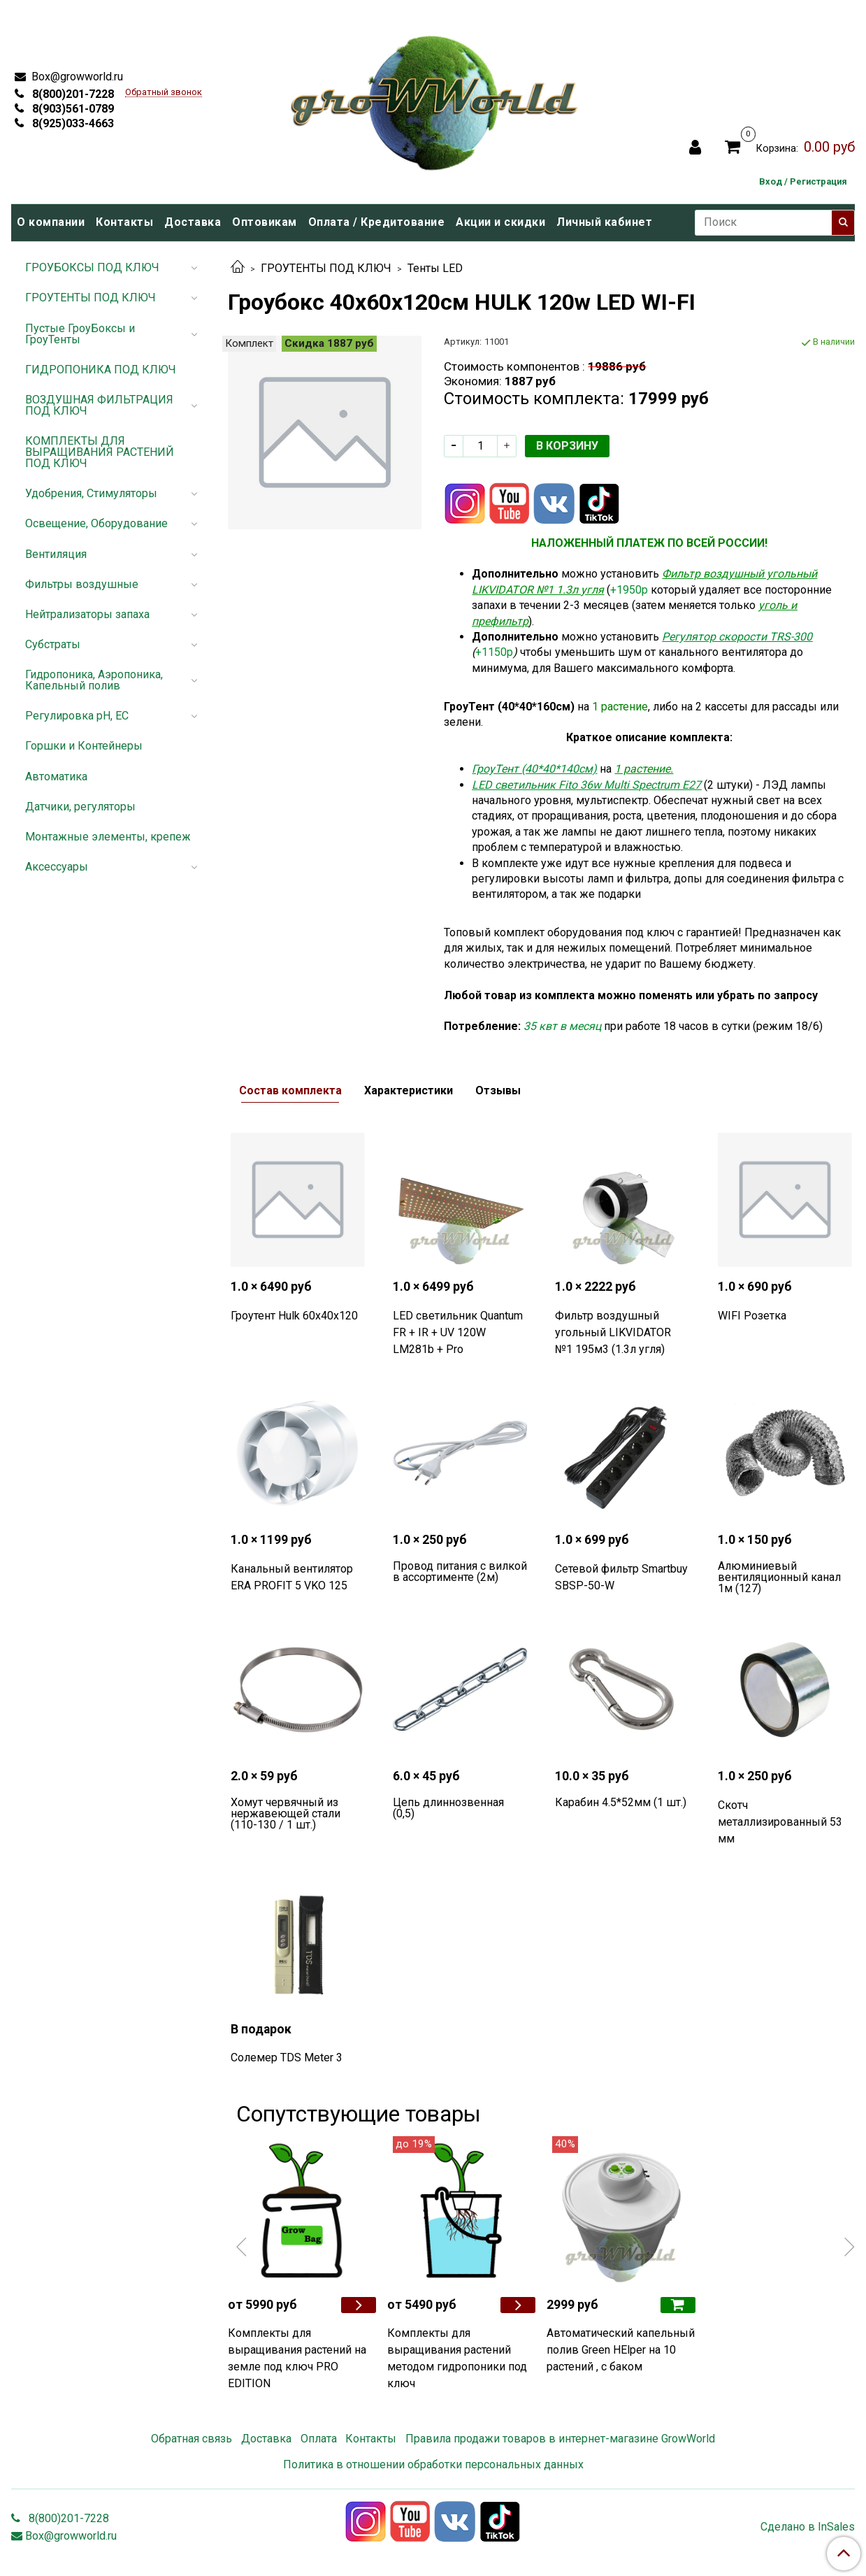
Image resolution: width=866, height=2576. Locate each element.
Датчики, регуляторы (80, 806)
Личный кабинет (604, 222)
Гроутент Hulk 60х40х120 (294, 1315)
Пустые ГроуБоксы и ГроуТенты (80, 334)
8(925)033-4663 (71, 123)
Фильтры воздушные (81, 584)
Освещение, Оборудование (96, 523)
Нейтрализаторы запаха (87, 614)
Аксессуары (56, 866)
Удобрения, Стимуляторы (91, 493)
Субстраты (52, 644)
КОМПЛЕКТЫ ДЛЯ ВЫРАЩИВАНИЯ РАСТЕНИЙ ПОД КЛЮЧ (99, 452)
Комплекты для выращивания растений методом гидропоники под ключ (457, 2358)
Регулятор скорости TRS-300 (737, 636)
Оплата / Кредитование (376, 222)
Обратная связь (191, 2438)
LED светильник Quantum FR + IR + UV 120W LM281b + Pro (458, 1332)
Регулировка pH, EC (77, 715)
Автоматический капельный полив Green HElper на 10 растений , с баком (621, 2349)
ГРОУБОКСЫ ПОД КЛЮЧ (92, 267)
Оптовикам (264, 222)
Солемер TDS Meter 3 (286, 2057)
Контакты (124, 222)
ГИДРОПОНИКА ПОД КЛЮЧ (100, 369)
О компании (51, 222)
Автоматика (56, 776)
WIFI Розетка (752, 1315)
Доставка (192, 222)
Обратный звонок (163, 92)
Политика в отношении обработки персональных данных (433, 2464)
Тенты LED (435, 268)
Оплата (319, 2438)
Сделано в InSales (807, 2527)
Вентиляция (56, 554)
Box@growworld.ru (76, 76)
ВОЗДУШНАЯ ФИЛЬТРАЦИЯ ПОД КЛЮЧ (99, 405)
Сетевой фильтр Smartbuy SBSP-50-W (621, 1577)
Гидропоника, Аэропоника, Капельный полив (94, 680)
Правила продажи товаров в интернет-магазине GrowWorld (560, 2438)
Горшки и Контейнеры (84, 745)
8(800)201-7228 (71, 94)
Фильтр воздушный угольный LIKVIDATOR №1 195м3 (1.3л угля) (613, 1332)
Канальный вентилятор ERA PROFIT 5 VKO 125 (292, 1577)
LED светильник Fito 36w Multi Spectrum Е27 (586, 785)
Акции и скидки (500, 222)
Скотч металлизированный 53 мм (780, 1821)
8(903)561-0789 (71, 109)
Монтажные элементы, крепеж (108, 836)
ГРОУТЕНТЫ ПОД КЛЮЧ (326, 268)
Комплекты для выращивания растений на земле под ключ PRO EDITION (297, 2358)
